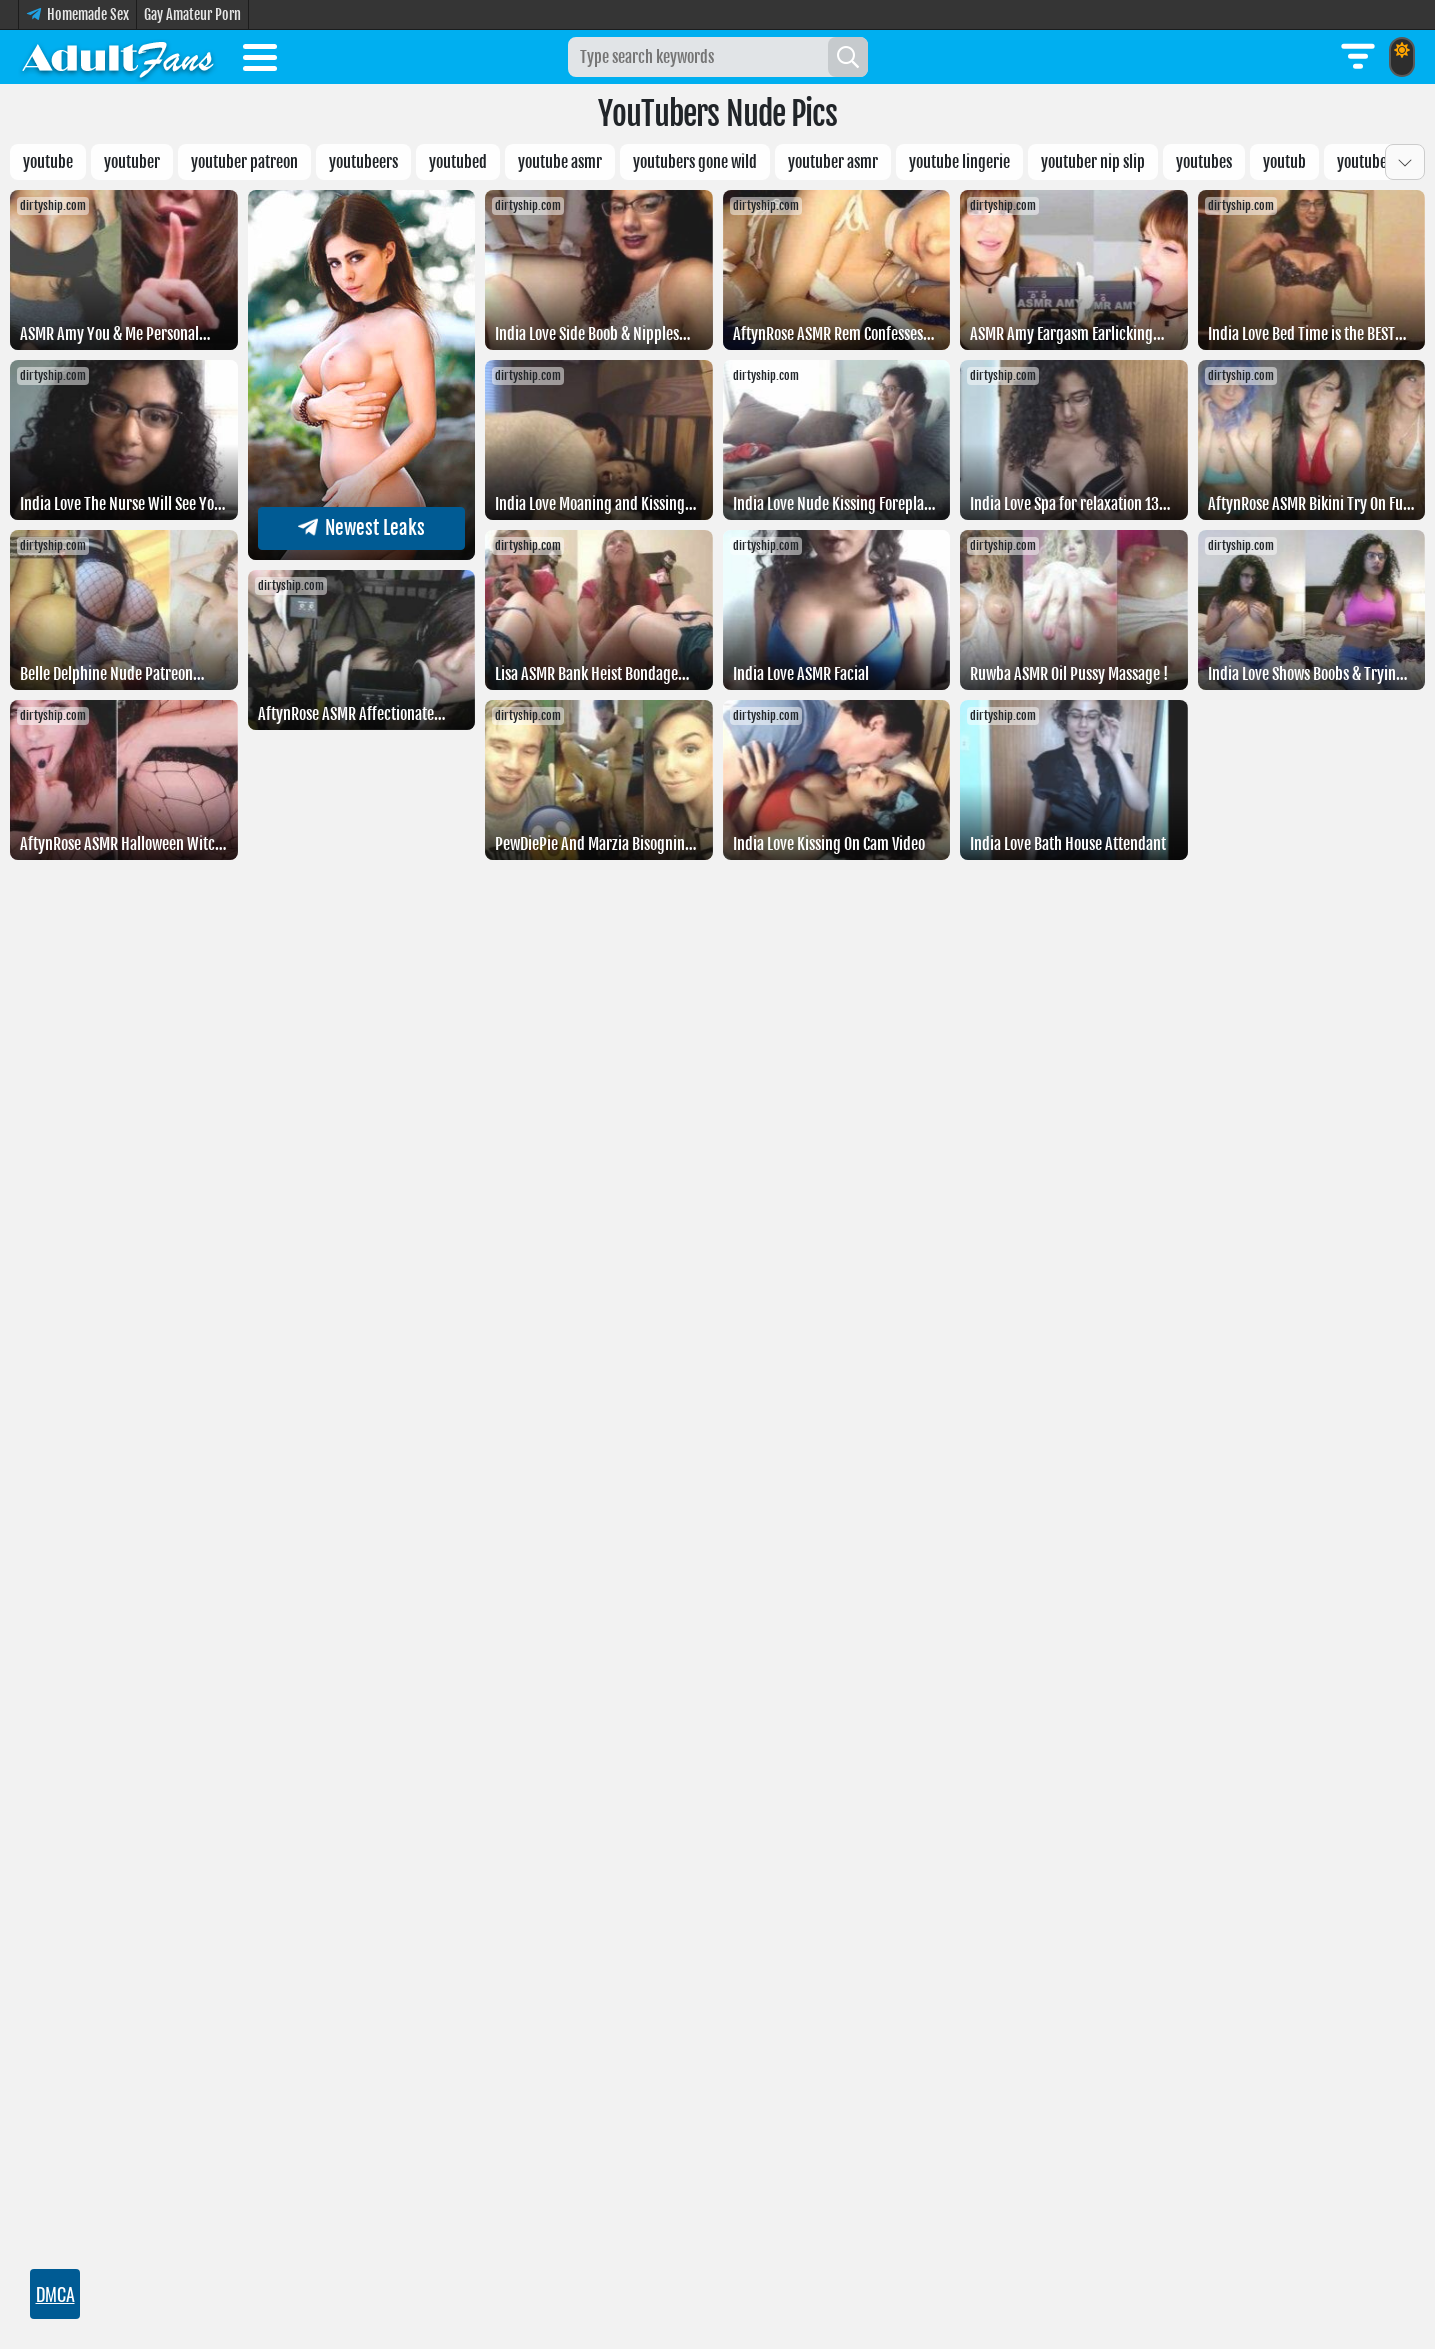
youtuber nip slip (1093, 162)
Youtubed (458, 162)
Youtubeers (363, 162)
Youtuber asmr (833, 162)
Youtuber (132, 162)
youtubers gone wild (695, 162)
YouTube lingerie (959, 162)
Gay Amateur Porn (192, 14)
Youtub (1284, 162)
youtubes (1204, 162)
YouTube (48, 162)
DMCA (55, 2294)
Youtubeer (1368, 162)
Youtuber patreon (244, 162)
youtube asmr (560, 162)
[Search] (848, 57)
